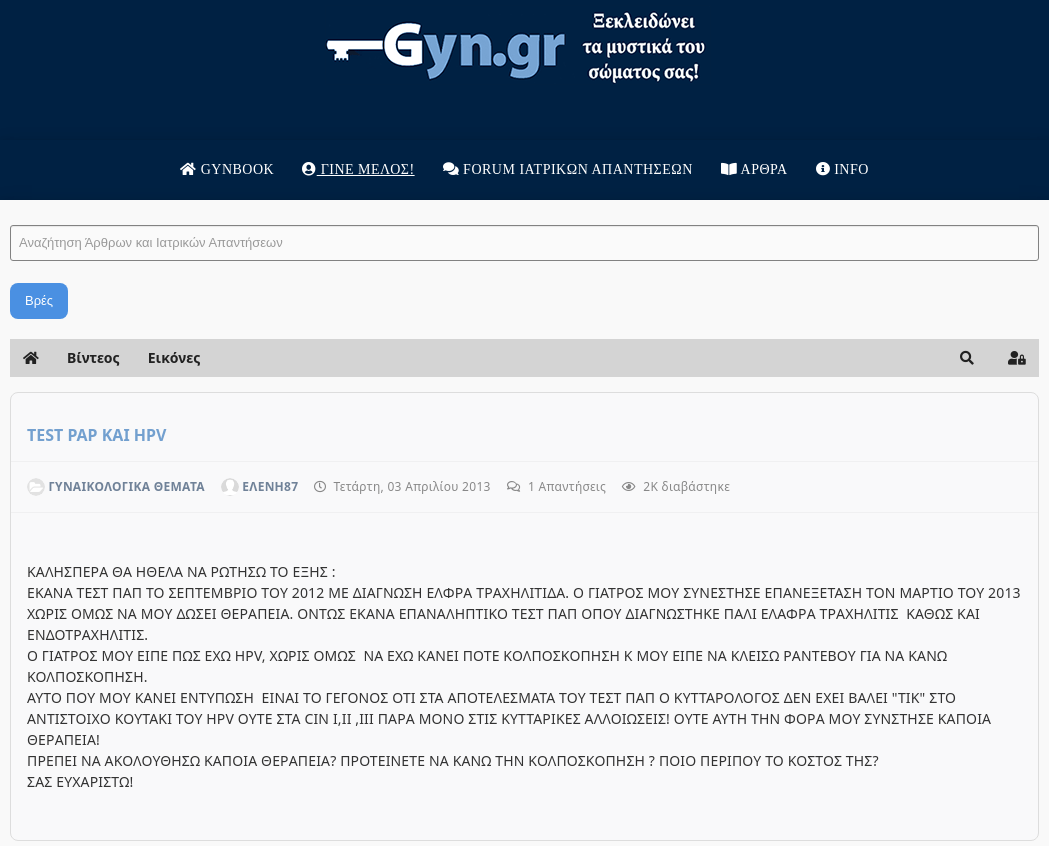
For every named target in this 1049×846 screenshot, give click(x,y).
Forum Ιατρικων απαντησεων (568, 169)
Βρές (39, 300)
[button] (967, 358)
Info (842, 169)
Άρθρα (754, 169)
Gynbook (227, 169)
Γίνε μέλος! (358, 169)
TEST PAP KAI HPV (96, 435)
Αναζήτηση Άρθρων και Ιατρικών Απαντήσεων (10, 205)
